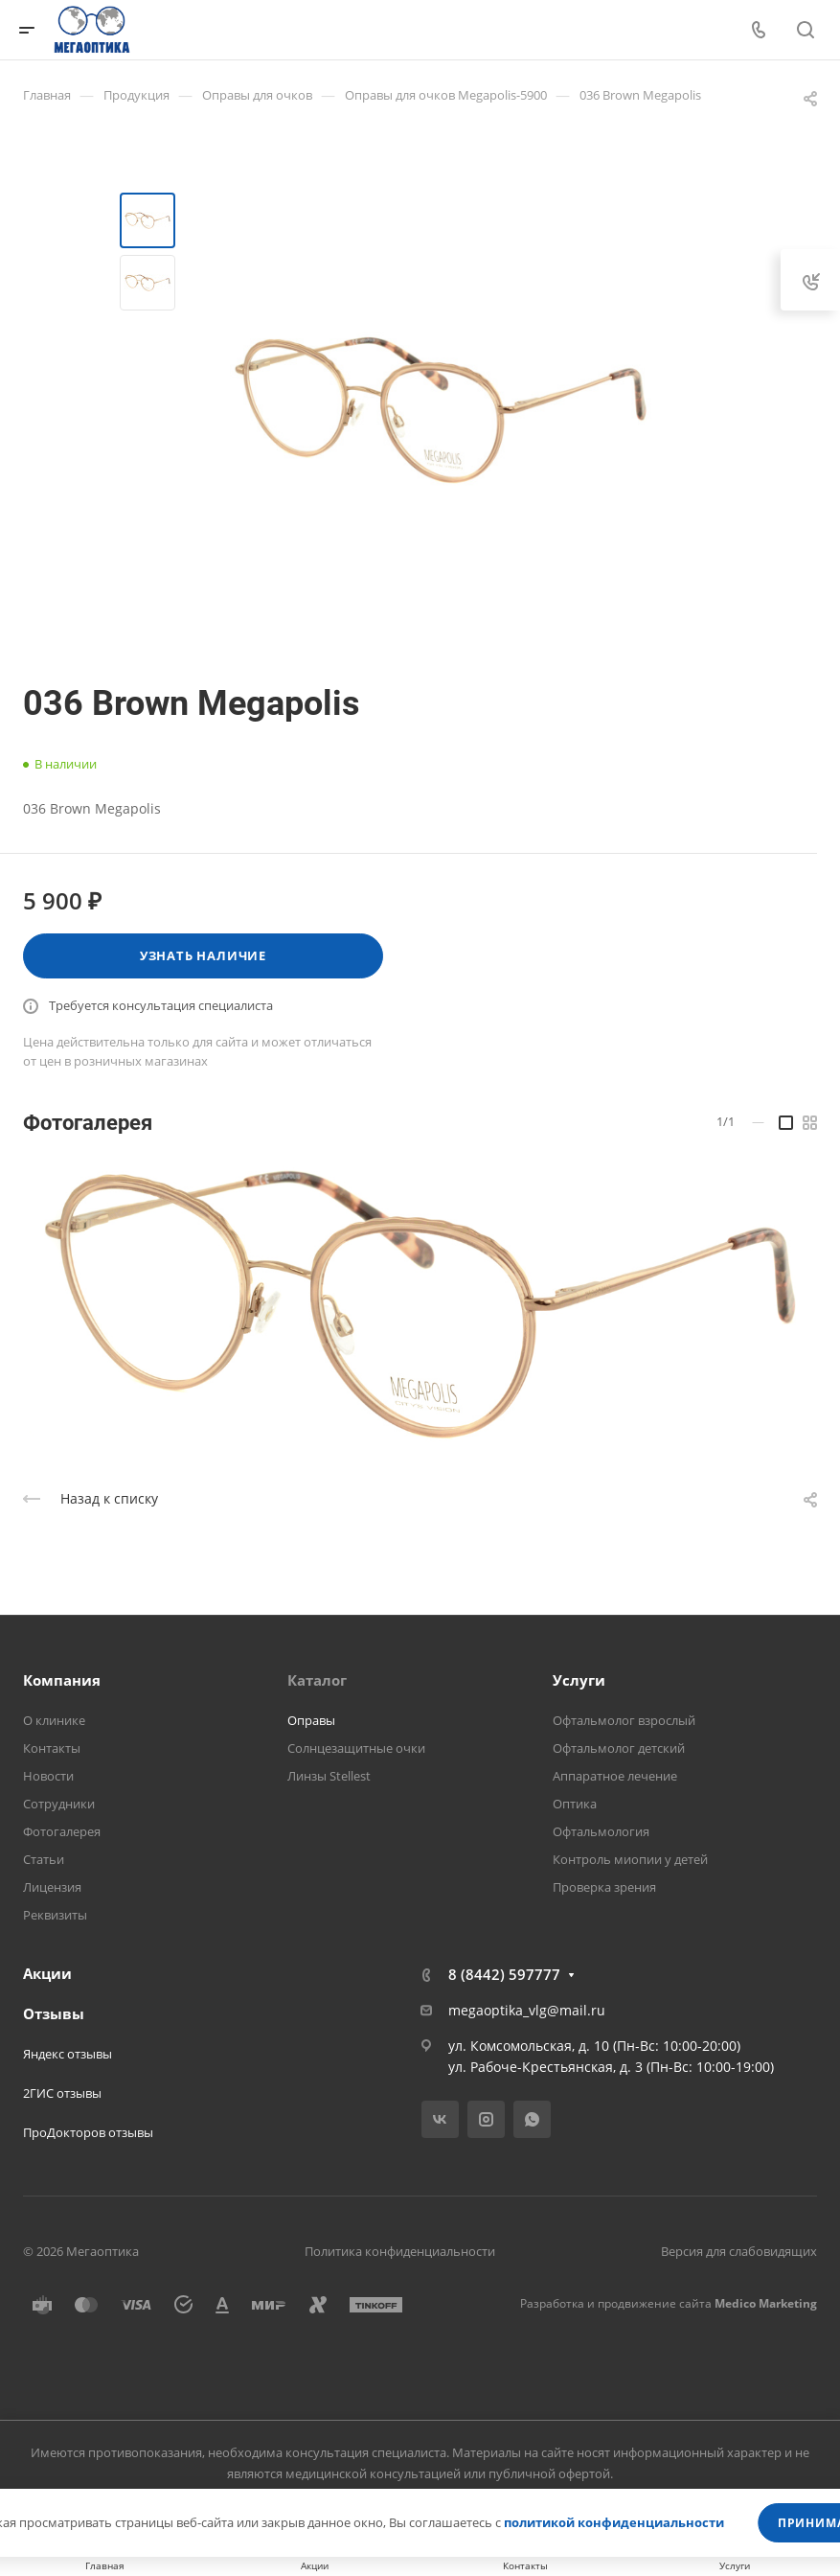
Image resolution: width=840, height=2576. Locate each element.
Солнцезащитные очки (356, 1748)
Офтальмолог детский (619, 1748)
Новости (48, 1775)
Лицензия (52, 1887)
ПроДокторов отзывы (88, 2132)
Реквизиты (55, 1914)
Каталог (317, 1680)
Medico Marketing (766, 2303)
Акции (47, 1973)
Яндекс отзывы (67, 2053)
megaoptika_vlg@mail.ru (526, 2010)
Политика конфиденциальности (400, 2251)
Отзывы (53, 2013)
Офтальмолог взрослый (624, 1720)
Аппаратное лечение (615, 1775)
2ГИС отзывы (62, 2093)
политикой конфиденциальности (614, 2522)
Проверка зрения (604, 1887)
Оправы (311, 1720)
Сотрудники (59, 1803)
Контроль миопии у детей (630, 1859)
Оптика (575, 1803)
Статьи (43, 1859)
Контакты (51, 1748)
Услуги (579, 1680)
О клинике (54, 1720)
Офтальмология (601, 1831)
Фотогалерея (62, 1831)
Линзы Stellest (329, 1775)
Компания (62, 1680)
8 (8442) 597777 (504, 1974)
